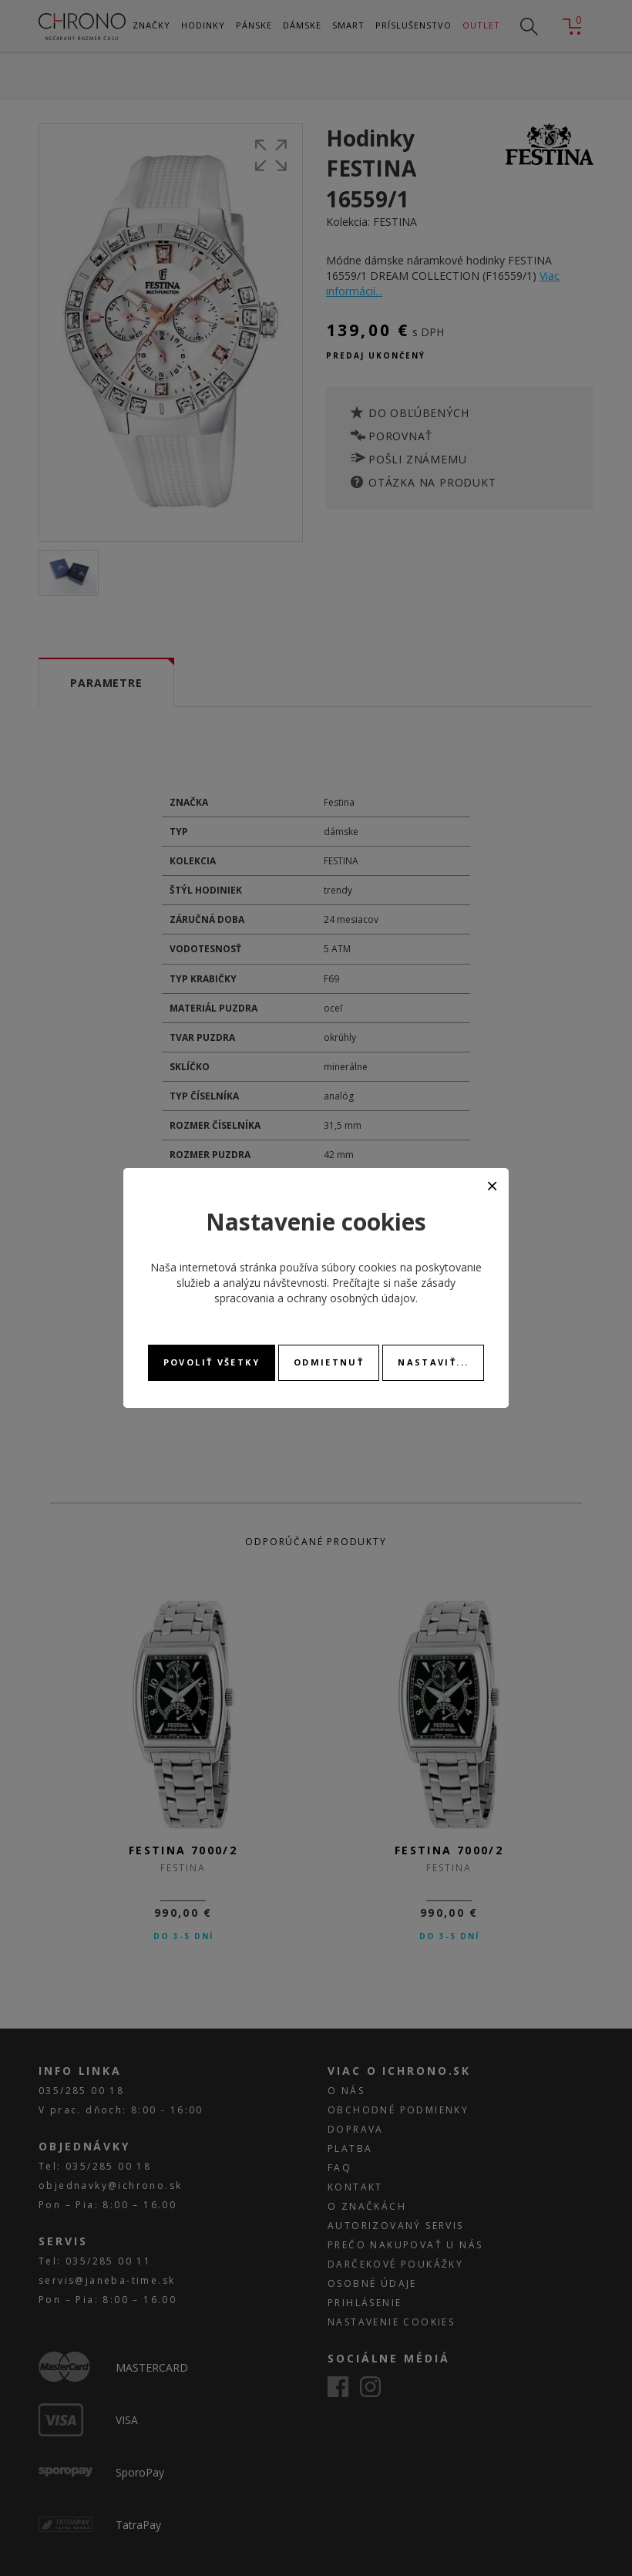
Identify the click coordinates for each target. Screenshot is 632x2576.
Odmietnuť (329, 1362)
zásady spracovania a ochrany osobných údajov (335, 1290)
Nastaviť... (433, 1362)
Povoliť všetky (211, 1362)
